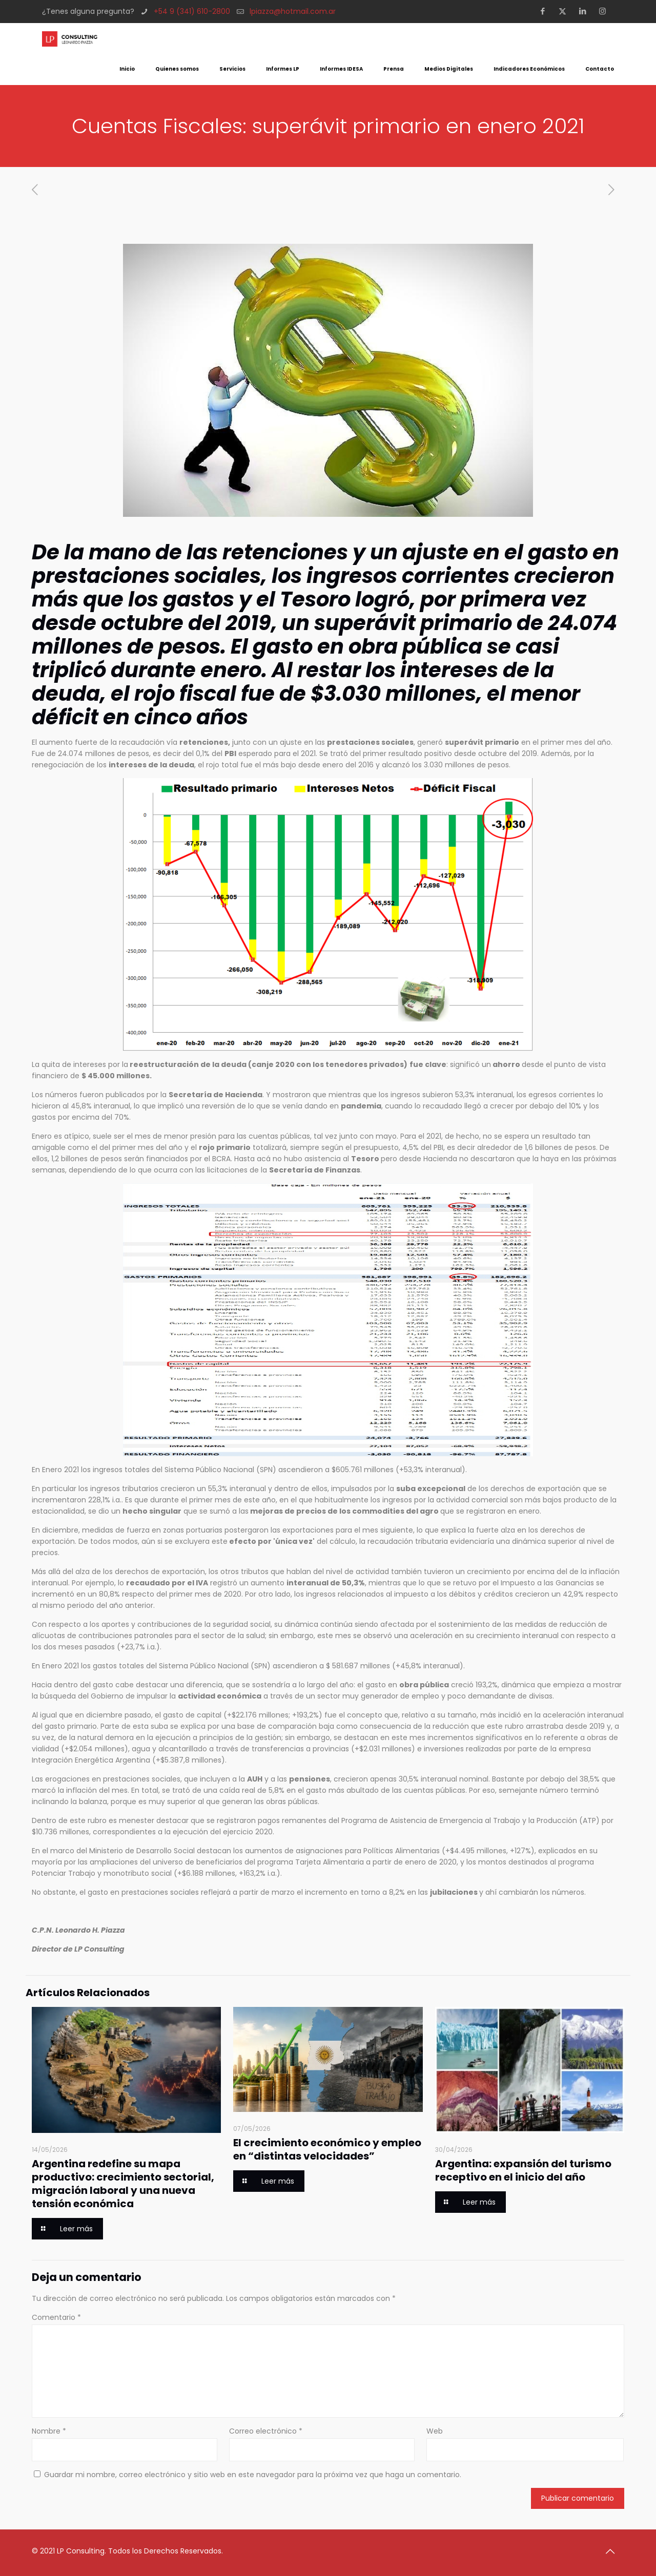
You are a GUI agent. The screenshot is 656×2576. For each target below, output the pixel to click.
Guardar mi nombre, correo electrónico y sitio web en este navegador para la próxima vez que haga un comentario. (252, 2474)
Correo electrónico (265, 2431)
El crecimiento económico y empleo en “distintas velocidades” (327, 2149)
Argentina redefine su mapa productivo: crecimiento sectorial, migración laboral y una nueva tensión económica (123, 2183)
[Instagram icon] (605, 11)
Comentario (56, 2317)
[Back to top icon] (613, 2551)
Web (434, 2431)
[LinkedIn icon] (585, 11)
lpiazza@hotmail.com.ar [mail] (293, 11)
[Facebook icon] (545, 11)
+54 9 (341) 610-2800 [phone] (192, 11)
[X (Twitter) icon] (565, 11)
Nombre (49, 2431)
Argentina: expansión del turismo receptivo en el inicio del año (523, 2170)
